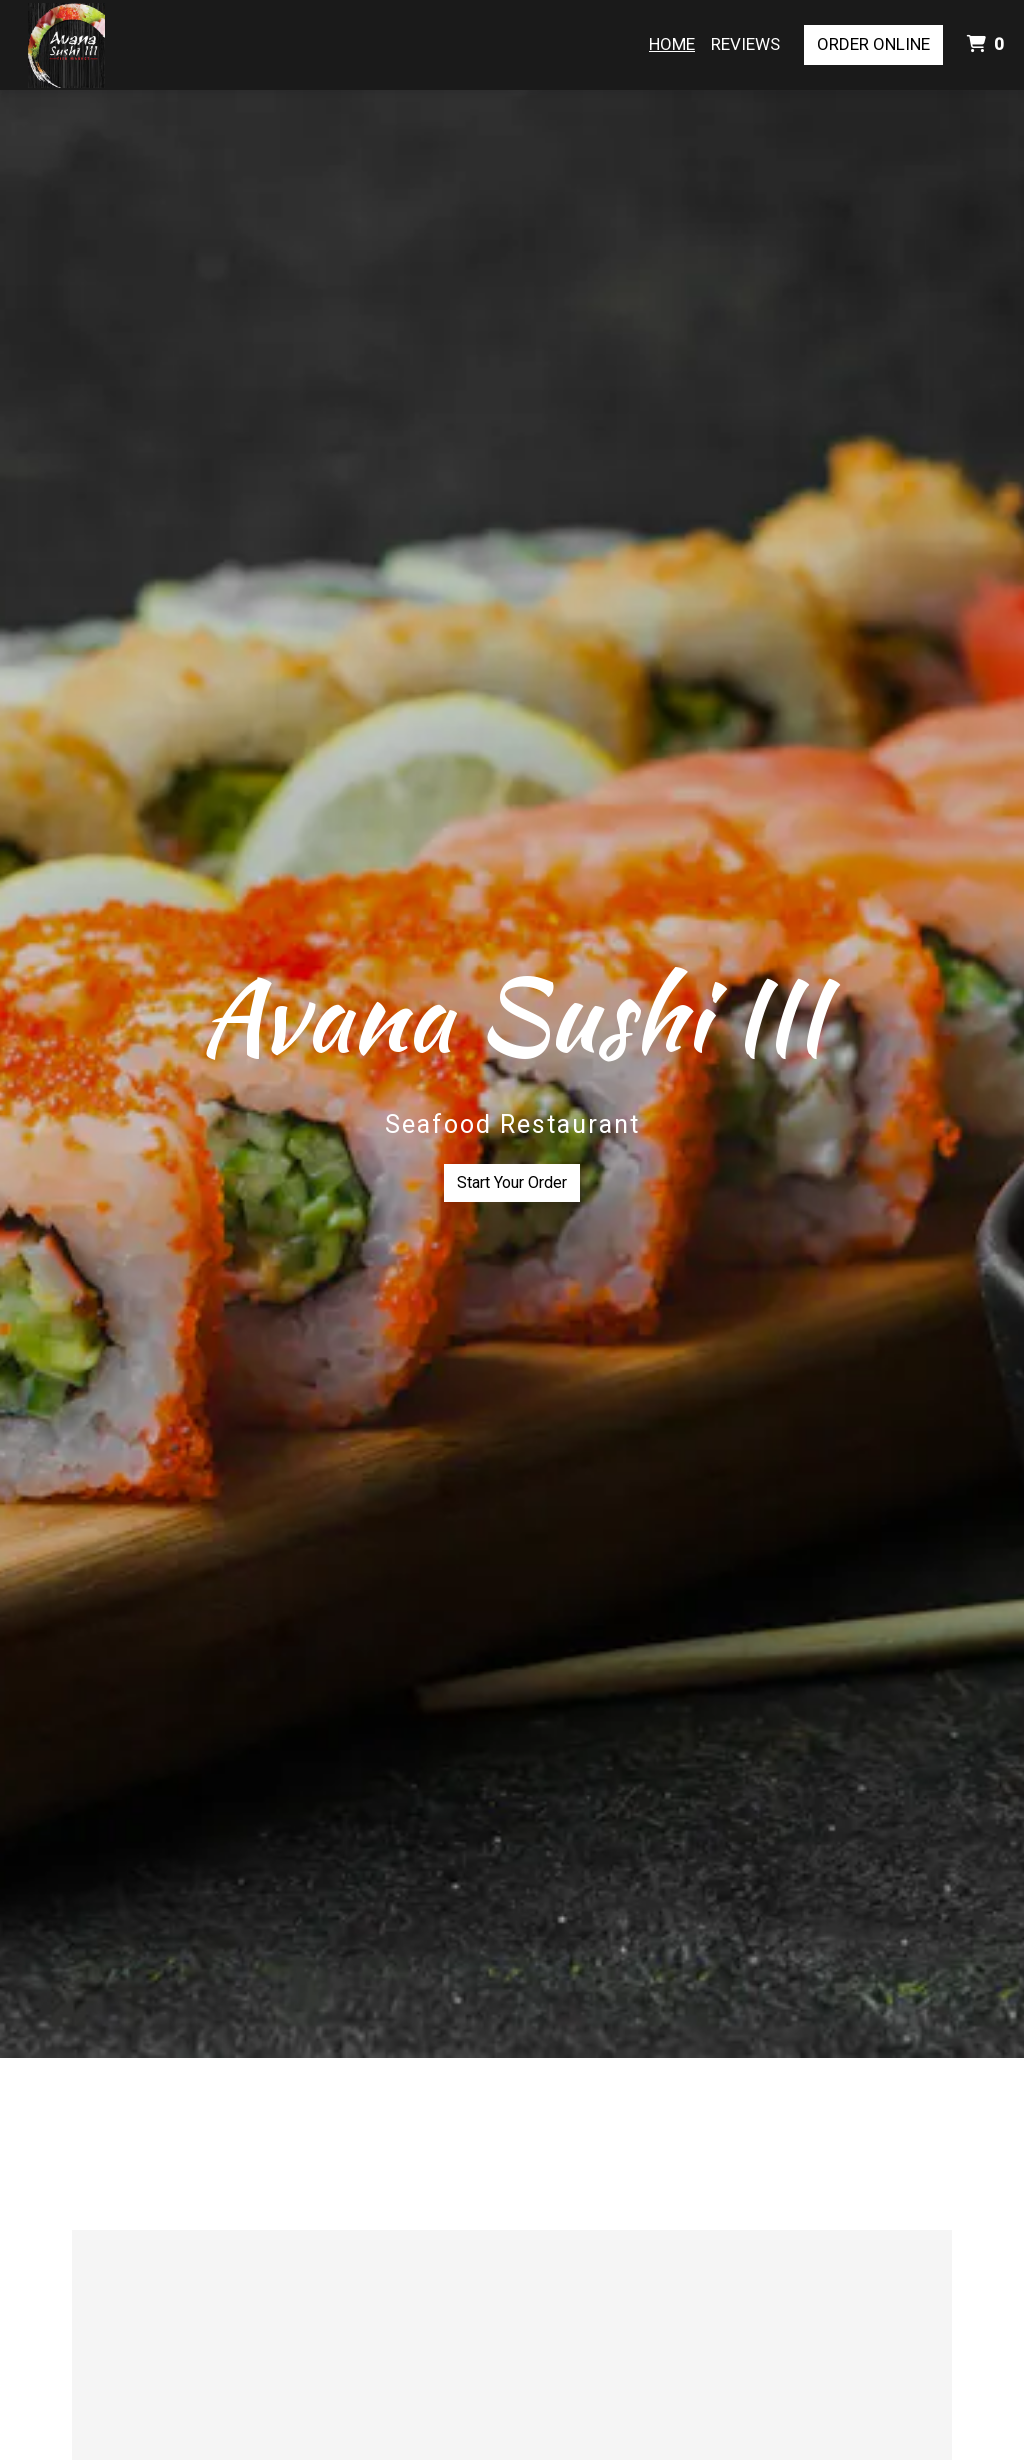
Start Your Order (512, 1182)
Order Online (873, 44)
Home (672, 44)
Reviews (745, 44)
